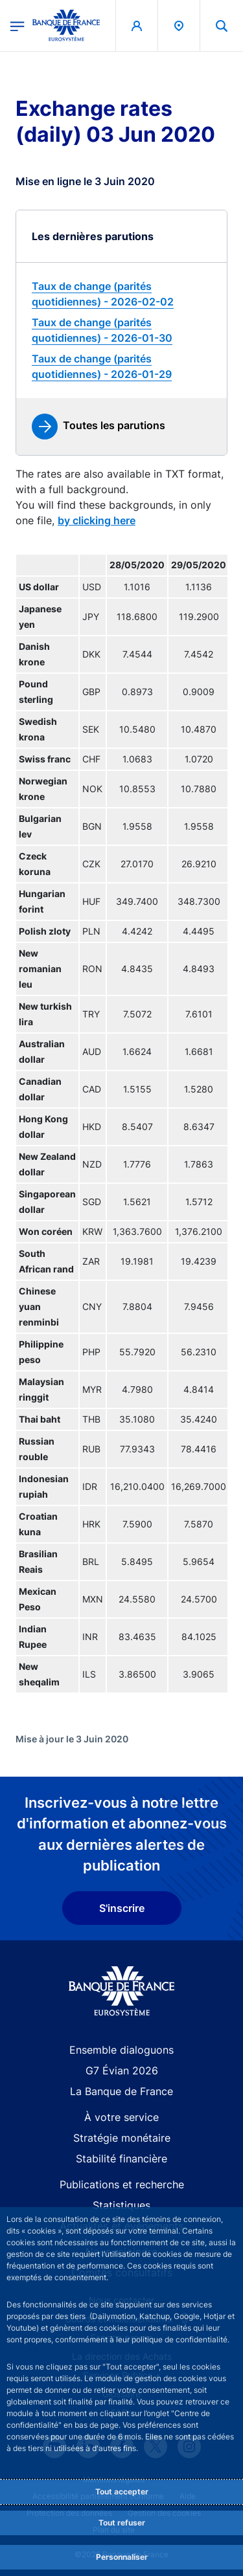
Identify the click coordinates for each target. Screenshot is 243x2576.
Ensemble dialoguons (121, 2049)
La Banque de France (121, 2091)
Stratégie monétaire (121, 2137)
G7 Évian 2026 (122, 2070)
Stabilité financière (121, 2158)
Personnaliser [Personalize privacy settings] (122, 2557)
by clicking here (96, 520)
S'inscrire (122, 1908)
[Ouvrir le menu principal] (17, 25)
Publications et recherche (122, 2184)
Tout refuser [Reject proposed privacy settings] (121, 2522)
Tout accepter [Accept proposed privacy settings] (121, 2491)
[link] (121, 293)
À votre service (121, 2117)
